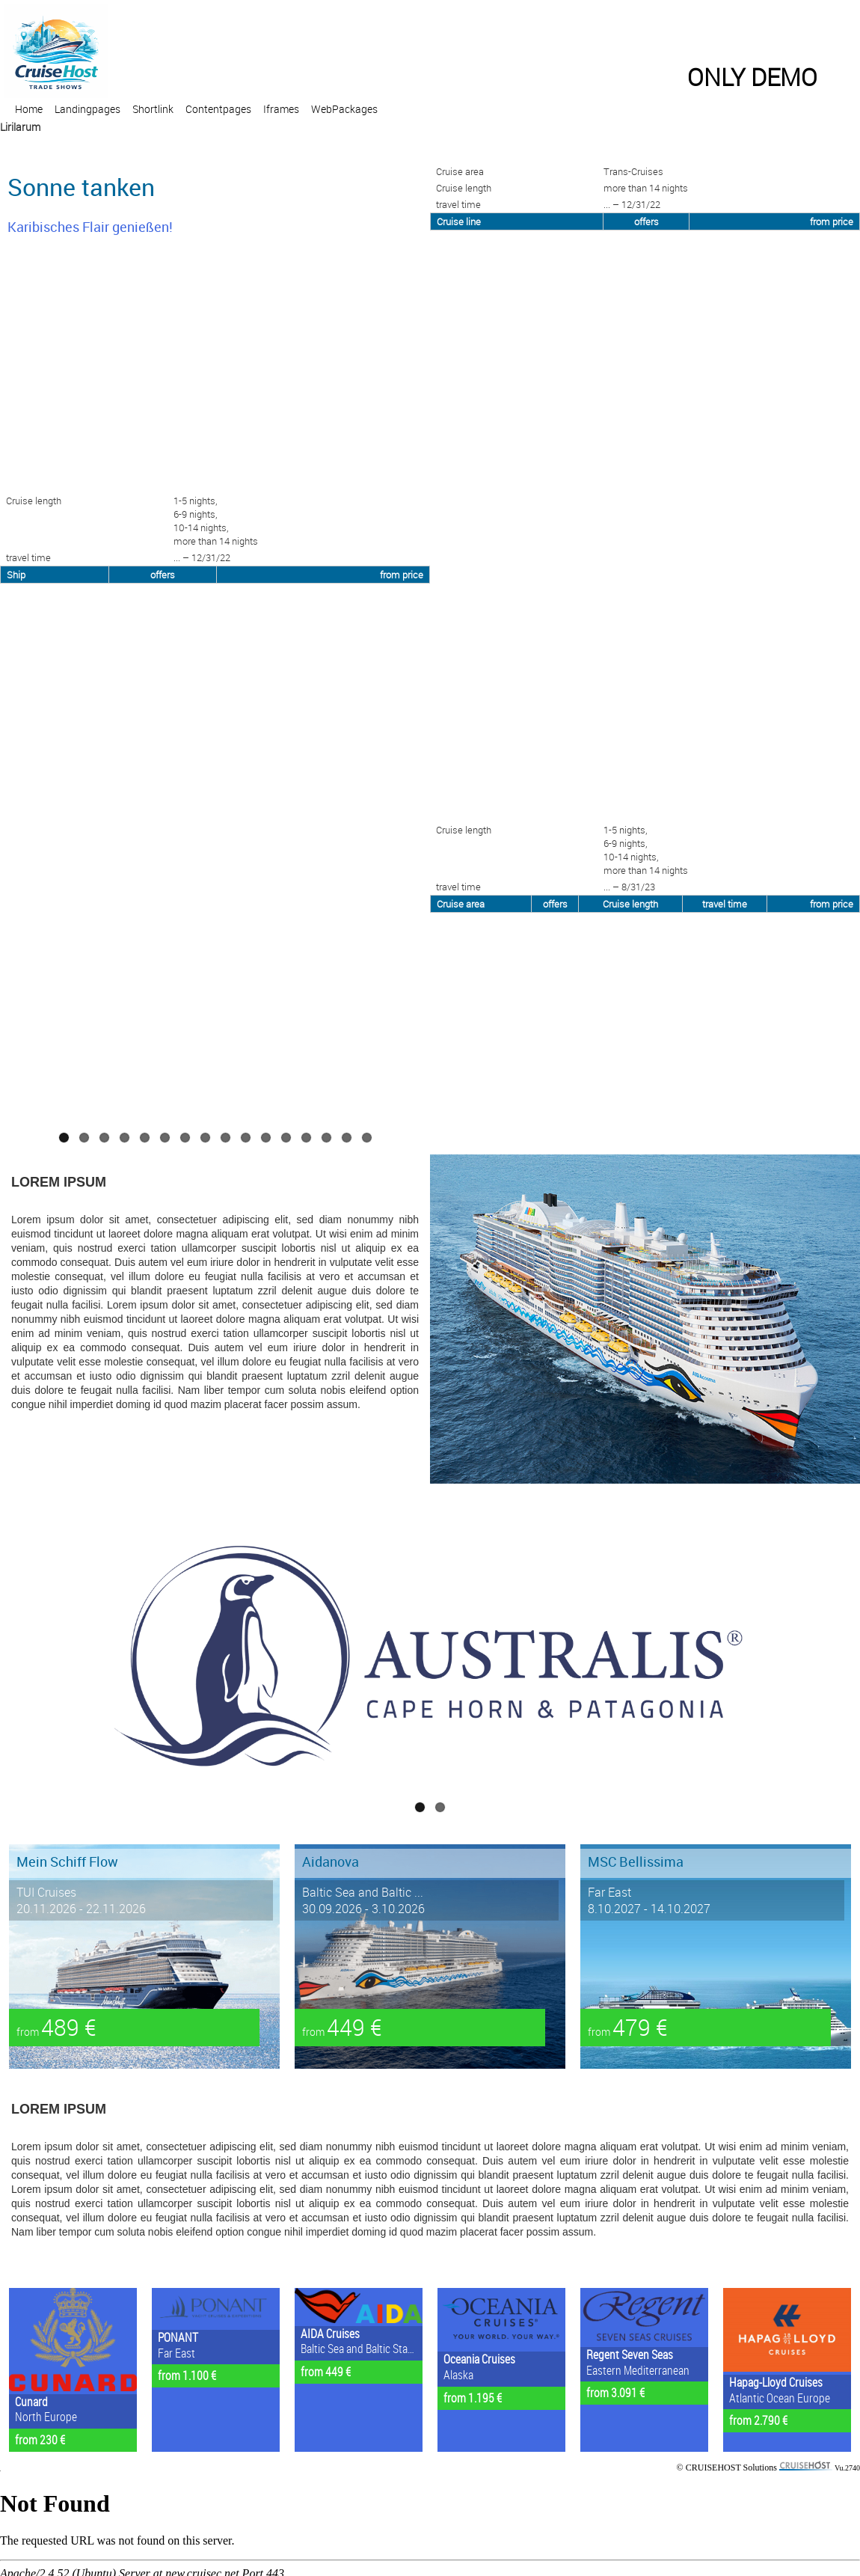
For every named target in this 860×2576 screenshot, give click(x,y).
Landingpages (87, 109)
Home (29, 109)
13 (306, 1137)
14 (326, 1137)
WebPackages (344, 109)
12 (286, 1137)
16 (366, 1137)
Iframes (281, 109)
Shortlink (152, 109)
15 (346, 1137)
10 (245, 1137)
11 (265, 1137)
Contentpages (218, 109)
